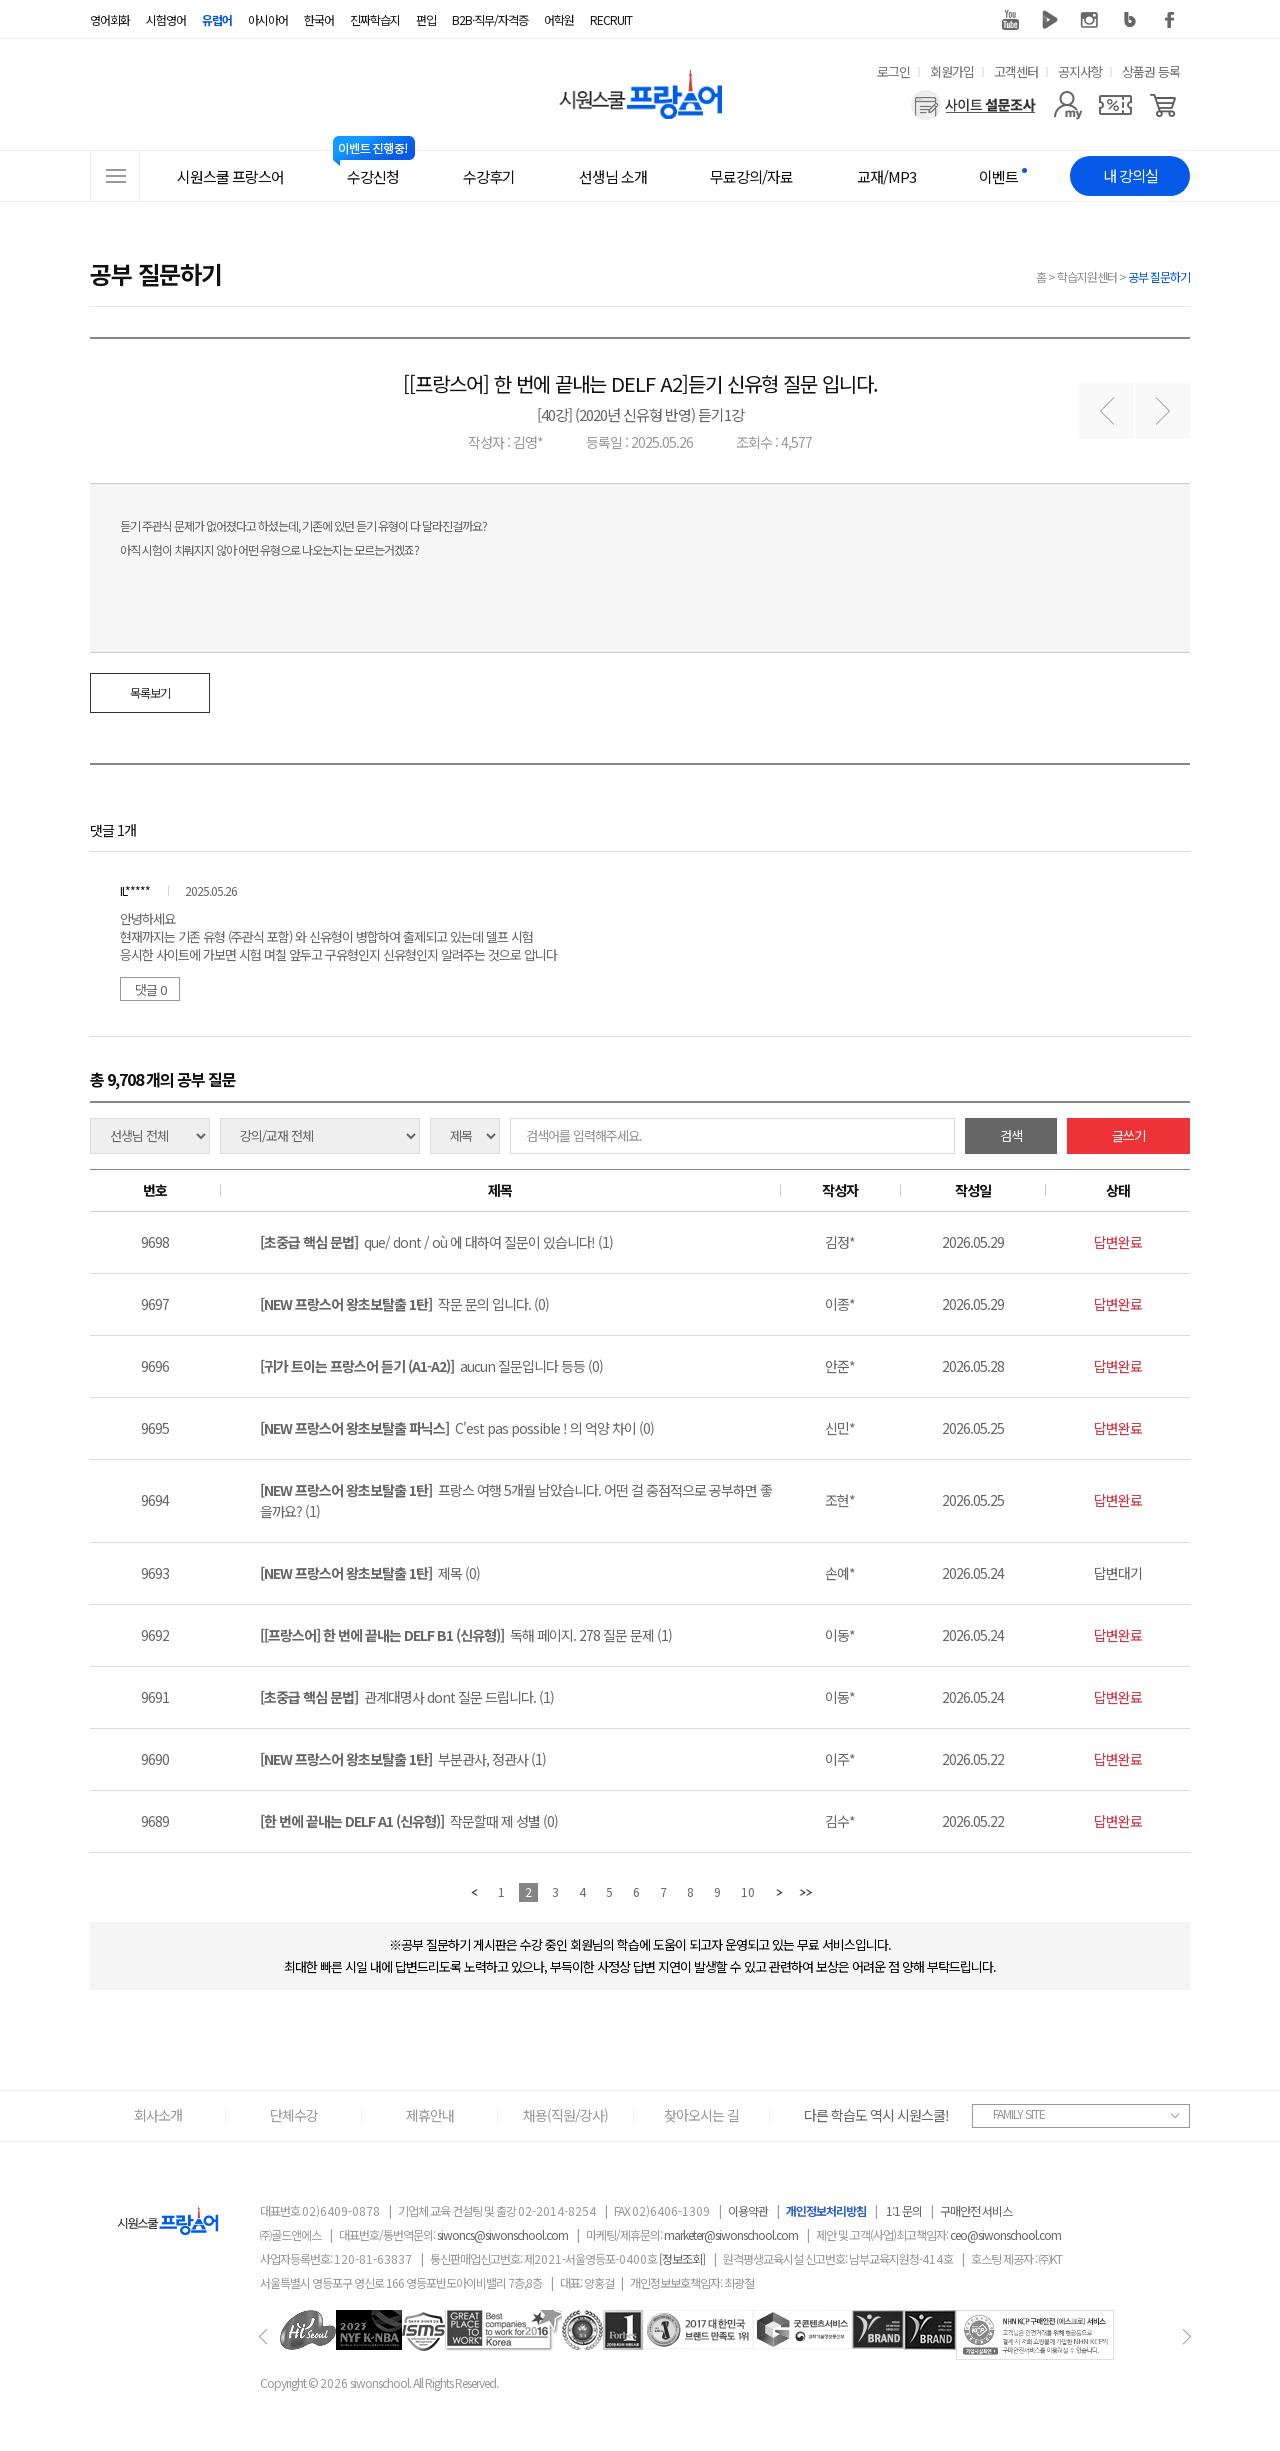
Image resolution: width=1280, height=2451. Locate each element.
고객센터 (1016, 71)
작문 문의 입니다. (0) (404, 1304)
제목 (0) (370, 1573)
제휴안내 (430, 2115)
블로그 (1130, 20)
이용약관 (748, 2210)
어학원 (559, 19)
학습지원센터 (1087, 276)
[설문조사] (973, 105)
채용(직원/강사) (565, 2115)
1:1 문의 (904, 2210)
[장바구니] (1163, 105)
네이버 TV (1050, 20)
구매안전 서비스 (976, 2210)
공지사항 (1080, 71)
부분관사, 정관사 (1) (403, 1759)
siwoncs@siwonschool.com (502, 2234)
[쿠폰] (1115, 105)
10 (748, 1891)
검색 (1011, 1135)
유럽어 (217, 19)
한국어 (319, 19)
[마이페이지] (1067, 105)
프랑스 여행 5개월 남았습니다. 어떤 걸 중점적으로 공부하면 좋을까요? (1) (516, 1500)
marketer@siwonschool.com (731, 2234)
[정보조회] (682, 2258)
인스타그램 (1090, 20)
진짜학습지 (375, 19)
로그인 (893, 71)
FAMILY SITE (1019, 2113)
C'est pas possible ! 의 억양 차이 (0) (457, 1428)
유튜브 (1010, 20)
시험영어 (166, 19)
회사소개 (158, 2115)
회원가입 (952, 71)
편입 (426, 19)
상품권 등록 (1151, 71)
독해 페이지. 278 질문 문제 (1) (466, 1635)
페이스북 (1170, 20)
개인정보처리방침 (826, 2210)
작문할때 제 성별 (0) (409, 1821)
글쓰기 (1128, 1135)
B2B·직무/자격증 (490, 19)
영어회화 (110, 19)
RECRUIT (611, 19)
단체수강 (294, 2115)
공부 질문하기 (1159, 276)
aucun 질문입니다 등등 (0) (431, 1366)
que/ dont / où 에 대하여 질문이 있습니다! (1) (436, 1242)
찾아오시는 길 (701, 2115)
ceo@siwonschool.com (1005, 2234)
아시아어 (268, 19)
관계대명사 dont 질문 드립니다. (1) (407, 1697)
